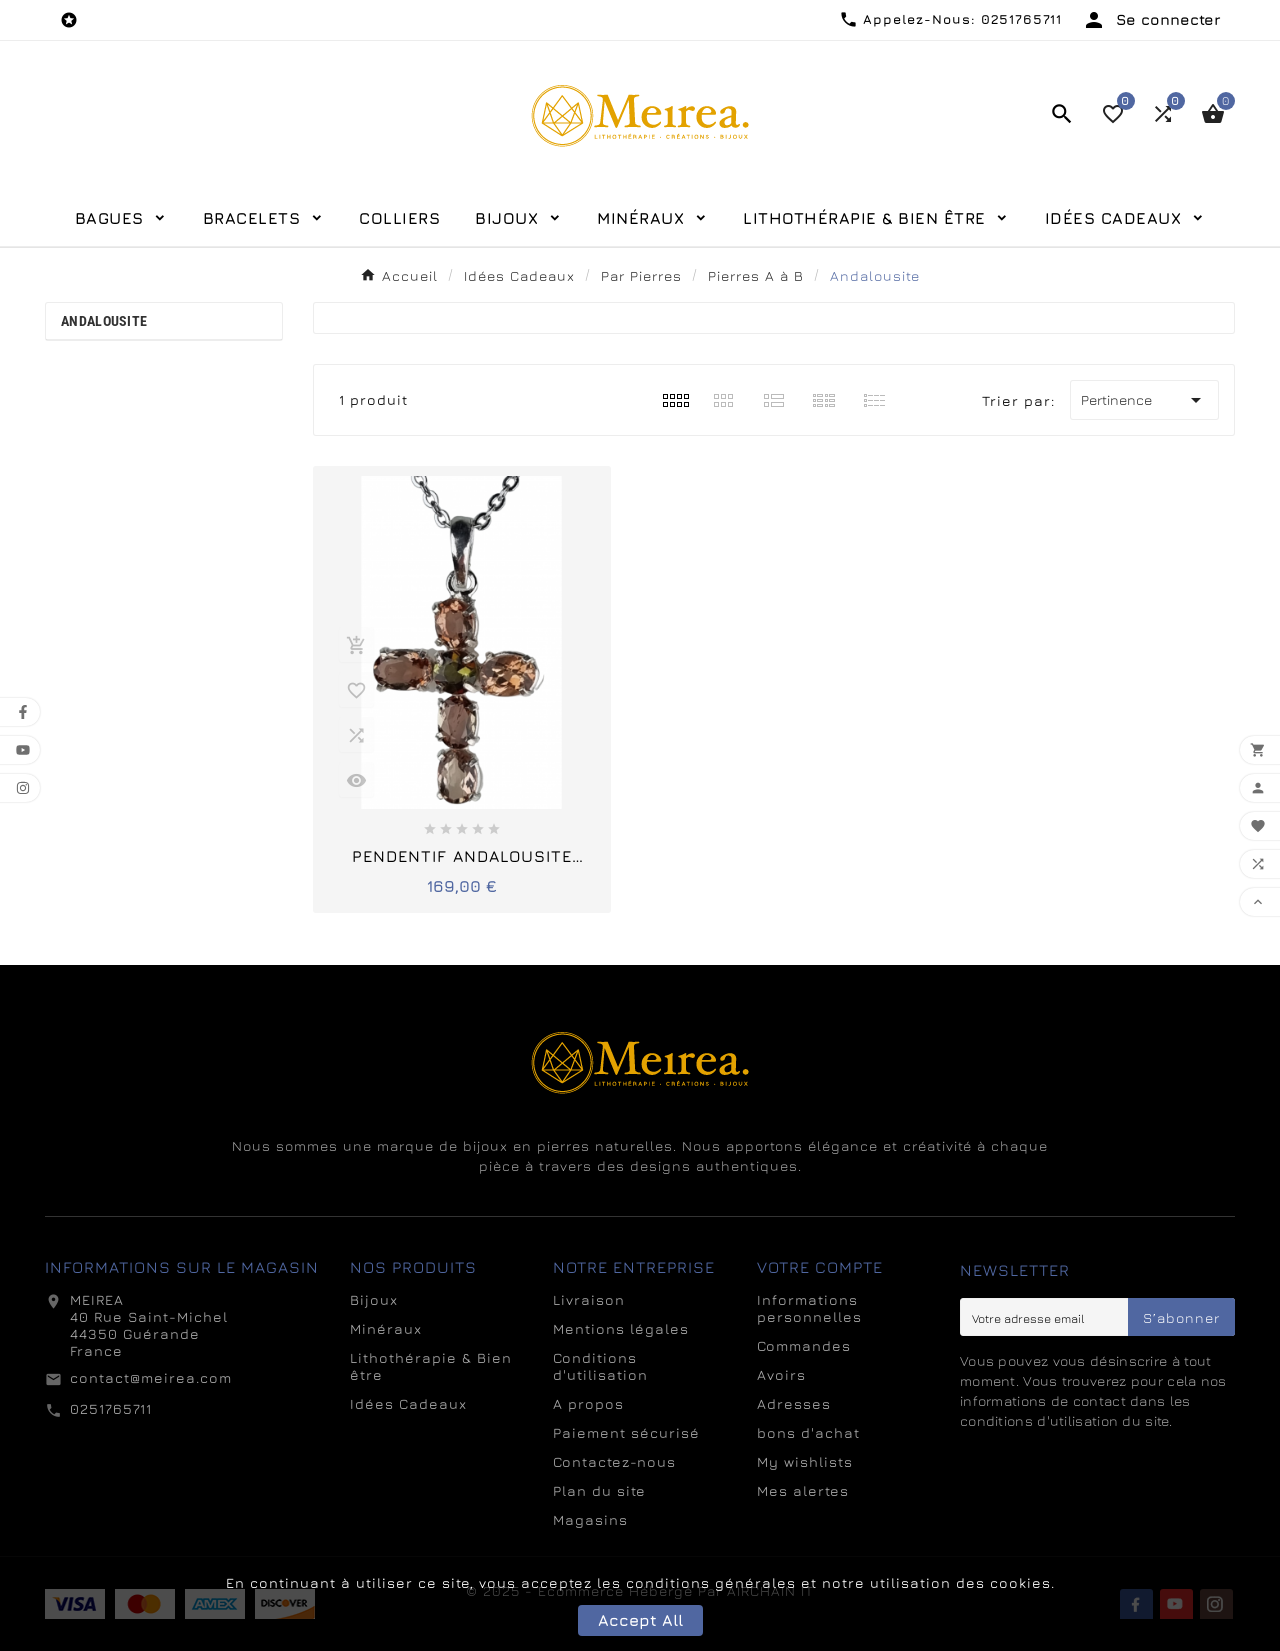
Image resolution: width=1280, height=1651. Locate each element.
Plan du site (599, 1490)
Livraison (589, 1299)
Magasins (590, 1519)
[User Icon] (1151, 20)
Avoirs (781, 1374)
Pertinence (1144, 400)
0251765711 (111, 1408)
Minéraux (386, 1328)
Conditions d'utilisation (600, 1366)
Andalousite (104, 321)
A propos (588, 1403)
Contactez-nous (614, 1461)
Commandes (804, 1345)
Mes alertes (803, 1490)
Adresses (794, 1403)
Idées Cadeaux (408, 1403)
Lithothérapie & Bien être (431, 1366)
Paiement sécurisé (626, 1432)
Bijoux (374, 1299)
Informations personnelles (809, 1308)
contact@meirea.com (151, 1377)
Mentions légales (621, 1328)
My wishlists (805, 1461)
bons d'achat (808, 1432)
